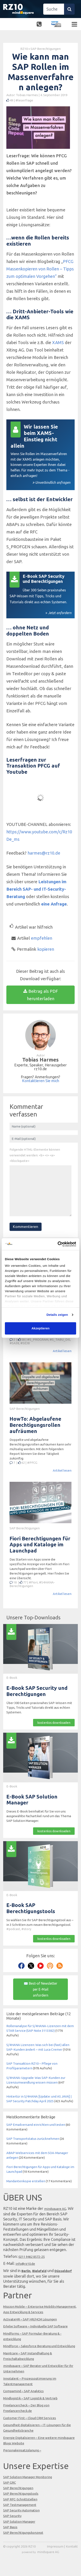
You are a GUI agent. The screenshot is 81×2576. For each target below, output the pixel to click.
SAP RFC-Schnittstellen (20, 2499)
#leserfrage (24, 100)
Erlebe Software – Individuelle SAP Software (35, 2326)
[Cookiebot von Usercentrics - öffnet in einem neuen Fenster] (58, 1244)
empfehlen (31, 938)
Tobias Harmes (27, 95)
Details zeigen (57, 1314)
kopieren (32, 949)
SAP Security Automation (21, 2510)
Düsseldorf (63, 2271)
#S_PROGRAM (37, 1339)
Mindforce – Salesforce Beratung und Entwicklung (39, 2346)
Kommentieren (25, 1227)
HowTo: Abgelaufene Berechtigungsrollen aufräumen (35, 1425)
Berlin (26, 2271)
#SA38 (14, 1343)
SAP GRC (9, 2482)
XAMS (58, 342)
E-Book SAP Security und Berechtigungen (36, 1691)
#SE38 (25, 1343)
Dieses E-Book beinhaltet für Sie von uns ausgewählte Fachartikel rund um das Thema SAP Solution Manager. (38, 1816)
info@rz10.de (25, 2263)
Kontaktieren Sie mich (40, 1080)
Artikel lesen (62, 1351)
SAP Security (12, 2516)
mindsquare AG (55, 2208)
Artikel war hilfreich (31, 926)
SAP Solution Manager (19, 2521)
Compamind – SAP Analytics (23, 2391)
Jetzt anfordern (59, 613)
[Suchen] (53, 9)
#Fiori (33, 1582)
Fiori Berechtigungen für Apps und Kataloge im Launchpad (40, 1545)
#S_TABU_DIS (60, 1339)
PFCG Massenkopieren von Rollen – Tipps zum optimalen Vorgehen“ (40, 269)
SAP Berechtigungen (46, 49)
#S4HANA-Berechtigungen (32, 1584)
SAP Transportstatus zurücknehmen (32, 2138)
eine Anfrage (54, 903)
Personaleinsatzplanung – (22, 2450)
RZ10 (24, 49)
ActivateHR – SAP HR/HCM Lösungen (30, 2319)
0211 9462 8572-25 (31, 2256)
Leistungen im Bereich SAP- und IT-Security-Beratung (36, 889)
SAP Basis (10, 2527)
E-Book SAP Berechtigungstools (30, 1908)
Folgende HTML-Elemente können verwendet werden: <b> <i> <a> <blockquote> (35, 1155)
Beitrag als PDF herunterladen (40, 995)
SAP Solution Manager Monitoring (27, 2477)
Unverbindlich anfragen (52, 482)
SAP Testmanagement (19, 2505)
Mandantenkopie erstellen (25, 2181)
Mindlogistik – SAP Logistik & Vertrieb (30, 2398)
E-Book (11, 1677)
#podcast (13, 1929)
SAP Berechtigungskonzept (23, 2532)
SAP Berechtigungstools (20, 2493)
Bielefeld (39, 2271)
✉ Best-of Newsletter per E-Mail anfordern (40, 1989)
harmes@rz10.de (44, 853)
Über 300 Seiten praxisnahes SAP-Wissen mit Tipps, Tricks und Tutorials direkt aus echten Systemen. (39, 1707)
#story (26, 1929)
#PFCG (32, 1462)
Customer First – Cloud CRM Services (29, 2418)
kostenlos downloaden (53, 1722)
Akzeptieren (40, 1328)
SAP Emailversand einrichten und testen (35, 2124)
